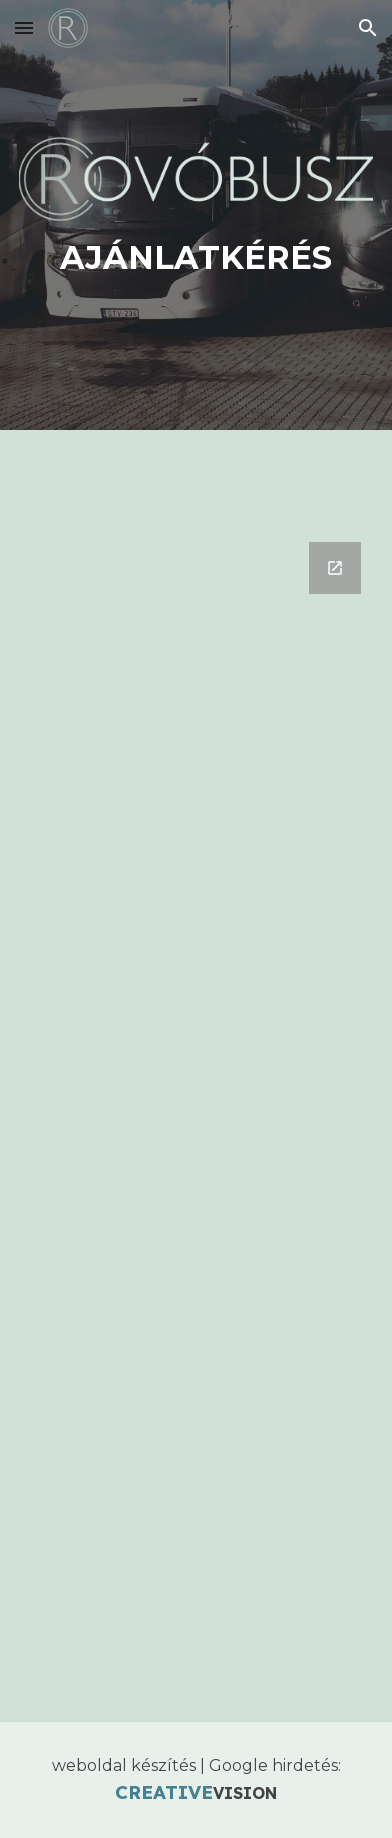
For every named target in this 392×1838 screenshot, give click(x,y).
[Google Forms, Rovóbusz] (195, 1120)
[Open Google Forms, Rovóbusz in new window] (335, 568)
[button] (24, 27)
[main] (195, 258)
